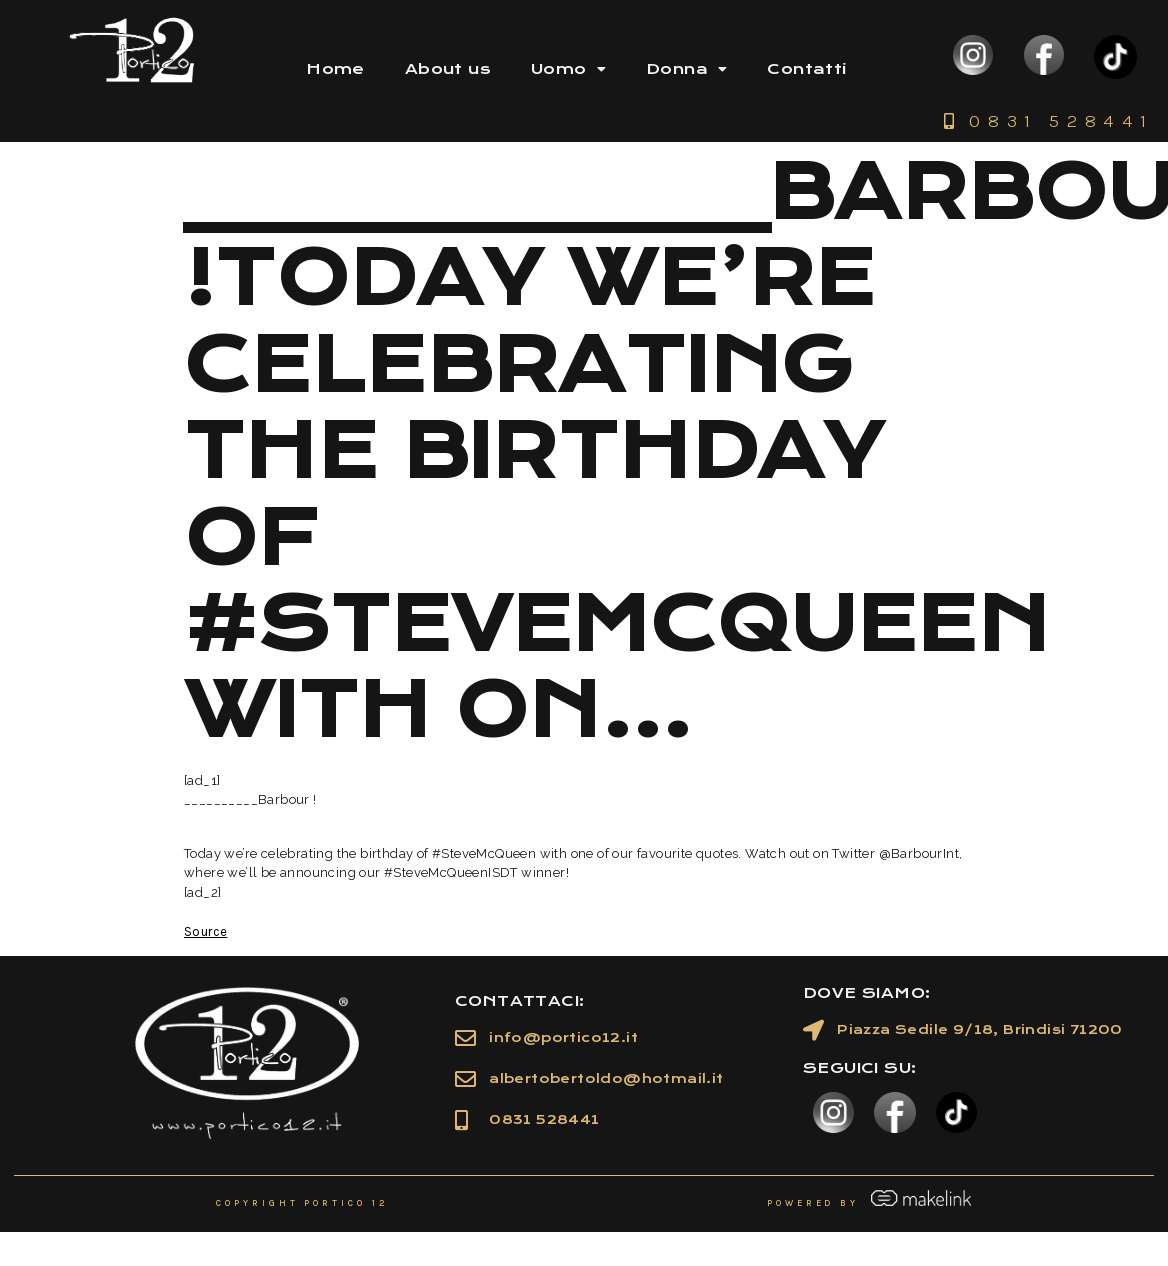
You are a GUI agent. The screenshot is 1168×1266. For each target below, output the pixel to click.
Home (335, 69)
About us (448, 69)
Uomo (568, 69)
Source (205, 931)
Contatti (806, 69)
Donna (686, 69)
